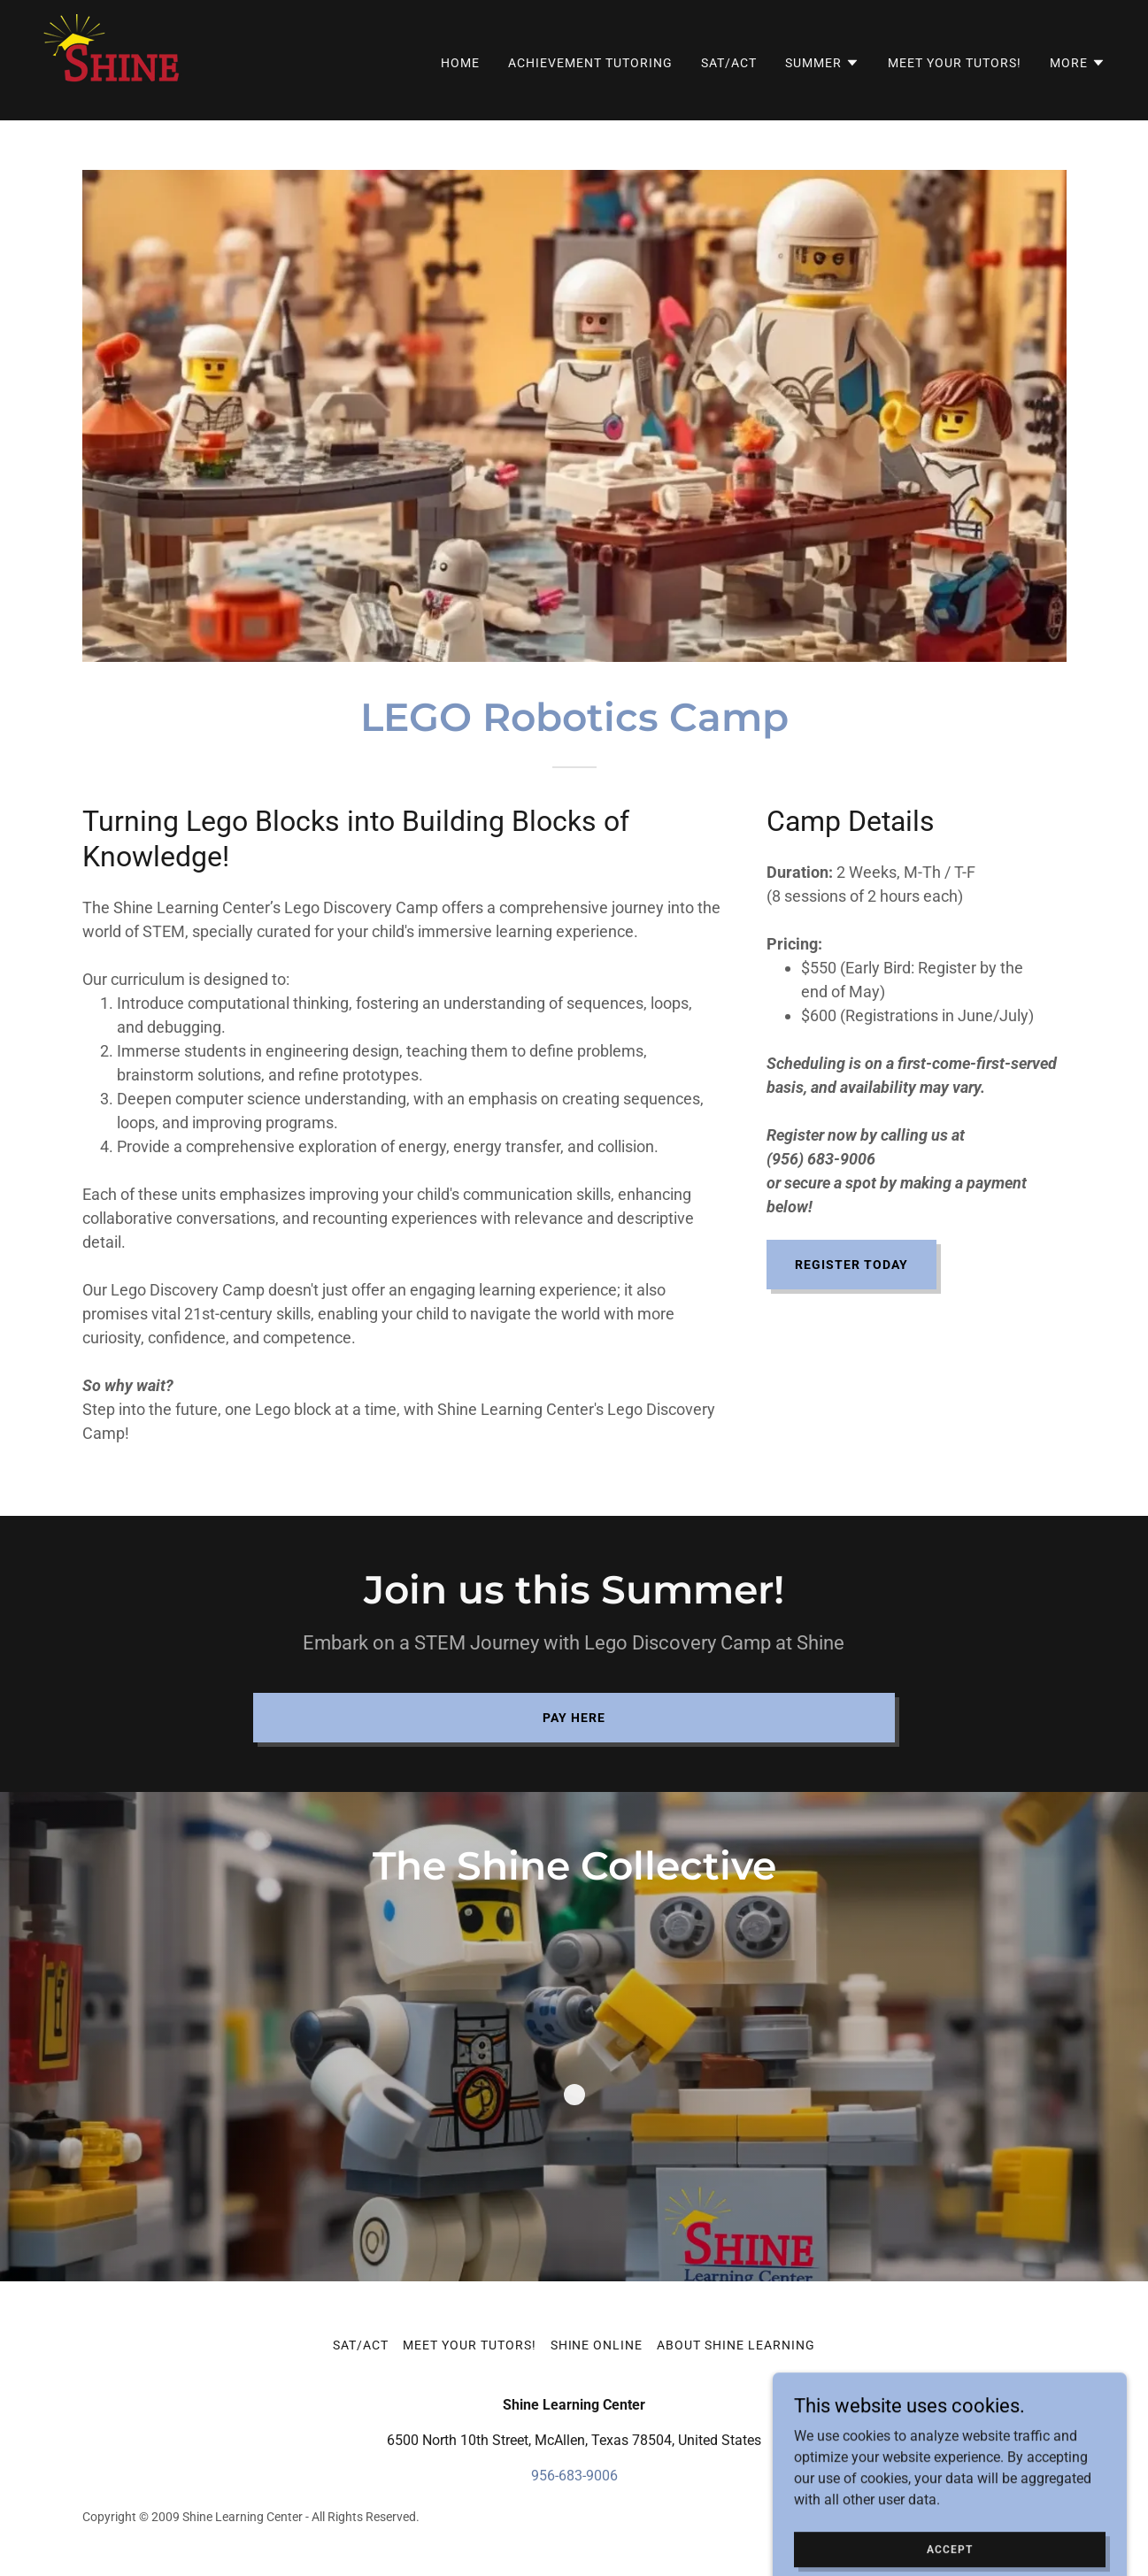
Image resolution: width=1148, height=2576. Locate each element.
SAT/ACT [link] (729, 63)
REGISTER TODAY (851, 1264)
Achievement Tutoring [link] (590, 63)
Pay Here (574, 1718)
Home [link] (460, 63)
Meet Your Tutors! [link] (954, 63)
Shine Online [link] (597, 2345)
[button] (822, 62)
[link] (112, 58)
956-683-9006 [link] (574, 2475)
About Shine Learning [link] (736, 2345)
